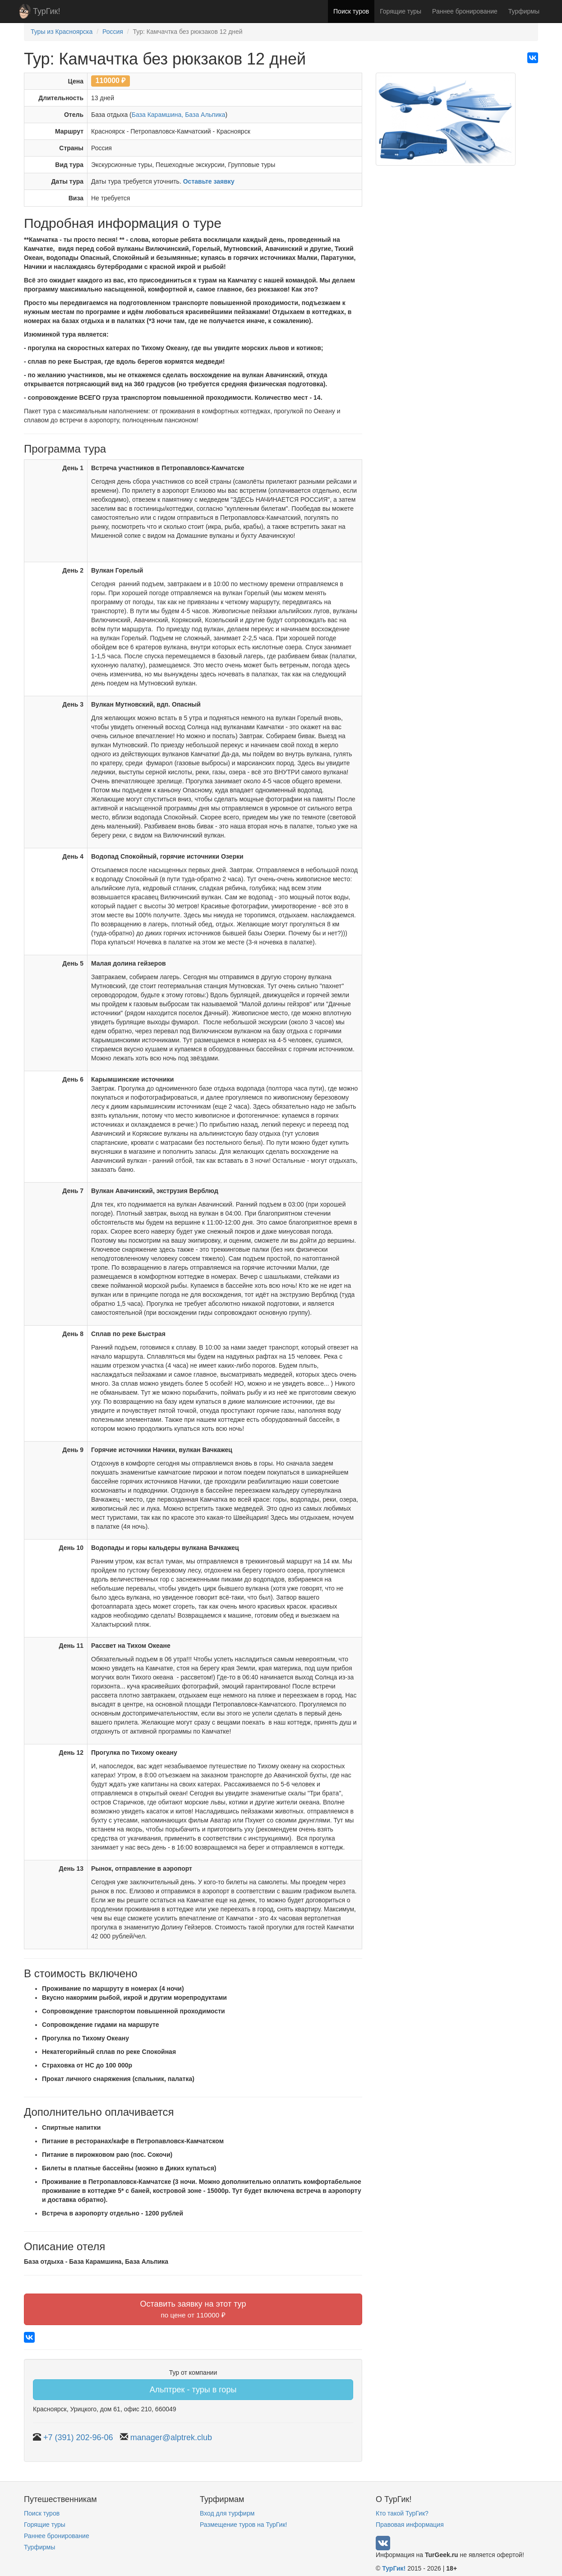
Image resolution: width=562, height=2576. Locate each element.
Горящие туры (400, 11)
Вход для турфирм (227, 2513)
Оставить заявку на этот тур (193, 2309)
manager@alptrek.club (171, 2437)
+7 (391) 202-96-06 (78, 2437)
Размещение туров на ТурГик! (243, 2524)
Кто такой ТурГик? (402, 2513)
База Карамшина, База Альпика (179, 114)
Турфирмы (523, 11)
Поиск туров (351, 11)
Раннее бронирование (465, 11)
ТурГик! (46, 11)
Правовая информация (410, 2524)
